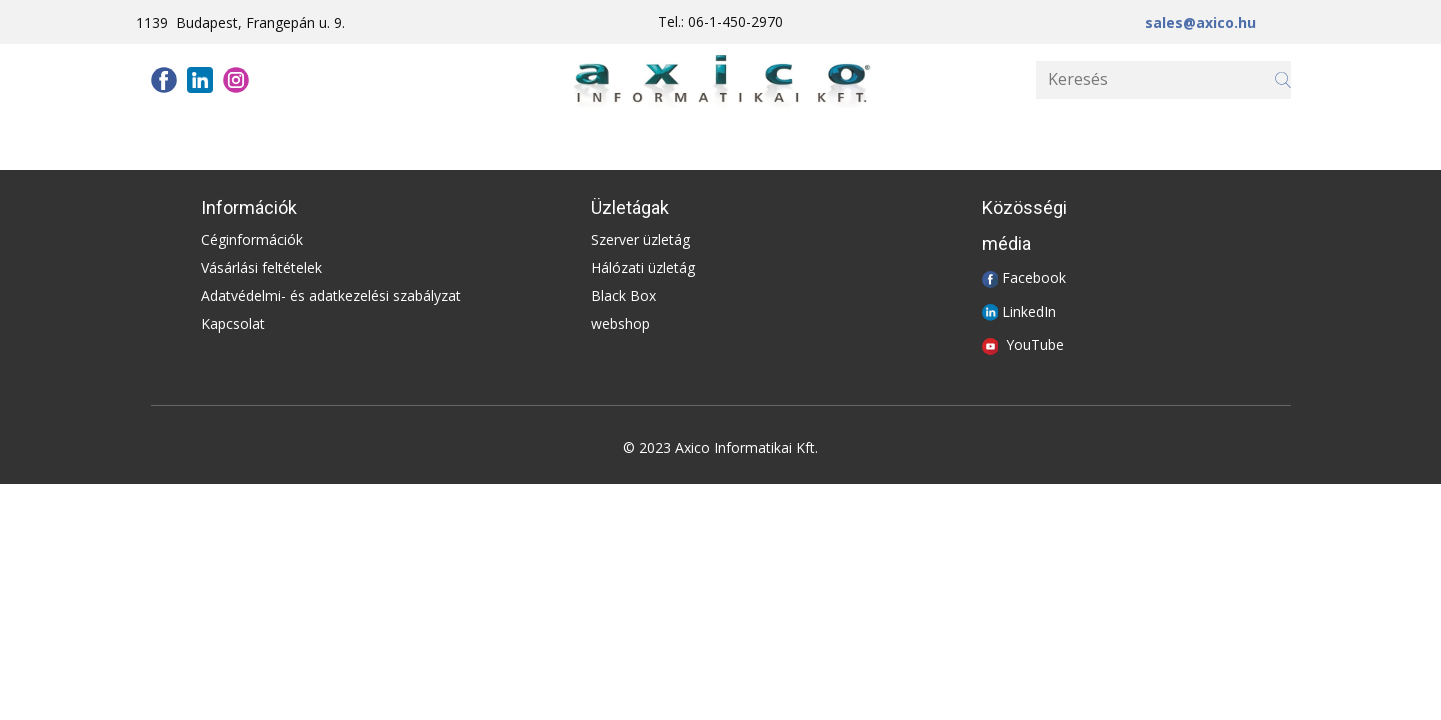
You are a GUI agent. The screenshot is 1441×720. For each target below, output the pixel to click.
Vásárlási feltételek (261, 267)
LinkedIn (1029, 310)
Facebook (1034, 277)
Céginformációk (252, 239)
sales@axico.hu (1200, 22)
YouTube (1035, 344)
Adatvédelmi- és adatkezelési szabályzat (331, 295)
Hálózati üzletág (643, 267)
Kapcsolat (233, 323)
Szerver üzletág (640, 239)
